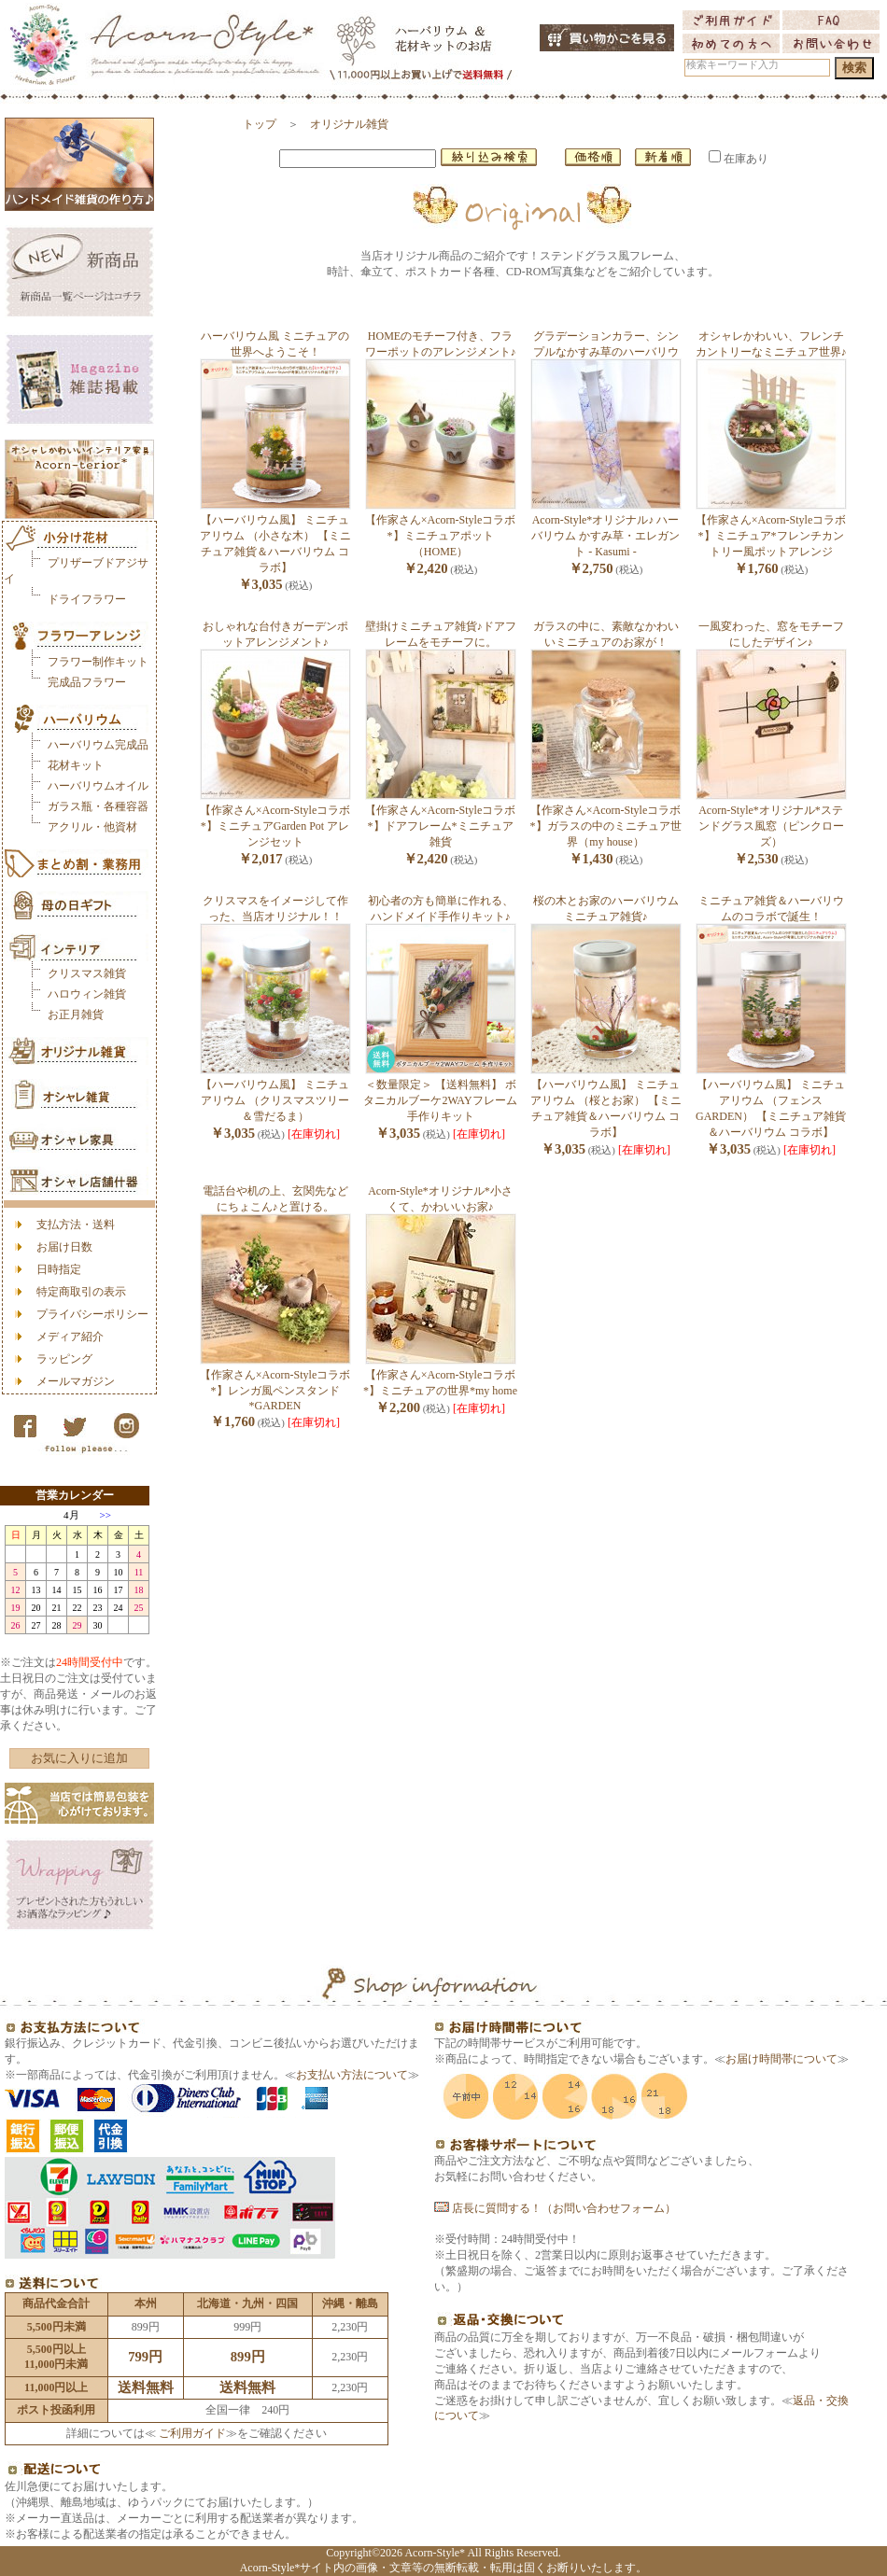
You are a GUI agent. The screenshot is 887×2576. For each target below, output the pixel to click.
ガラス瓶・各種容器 (98, 806)
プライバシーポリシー (92, 1314)
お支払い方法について (352, 2074)
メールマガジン (75, 1381)
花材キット (76, 765)
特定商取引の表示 (81, 1291)
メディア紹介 (70, 1336)
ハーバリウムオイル (98, 785)
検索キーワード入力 (732, 65)
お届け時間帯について (781, 2058)
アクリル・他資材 (92, 826)
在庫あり (738, 158)
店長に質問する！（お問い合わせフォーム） (555, 2208)
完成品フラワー (87, 682)
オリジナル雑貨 (349, 124)
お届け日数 (64, 1246)
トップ (259, 124)
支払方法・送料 (75, 1224)
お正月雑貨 (76, 1014)
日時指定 (58, 1269)
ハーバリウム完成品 (98, 744)
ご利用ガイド (191, 2433)
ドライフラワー (87, 599)
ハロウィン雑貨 (87, 994)
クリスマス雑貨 (87, 973)
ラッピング (64, 1358)
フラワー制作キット (98, 661)
